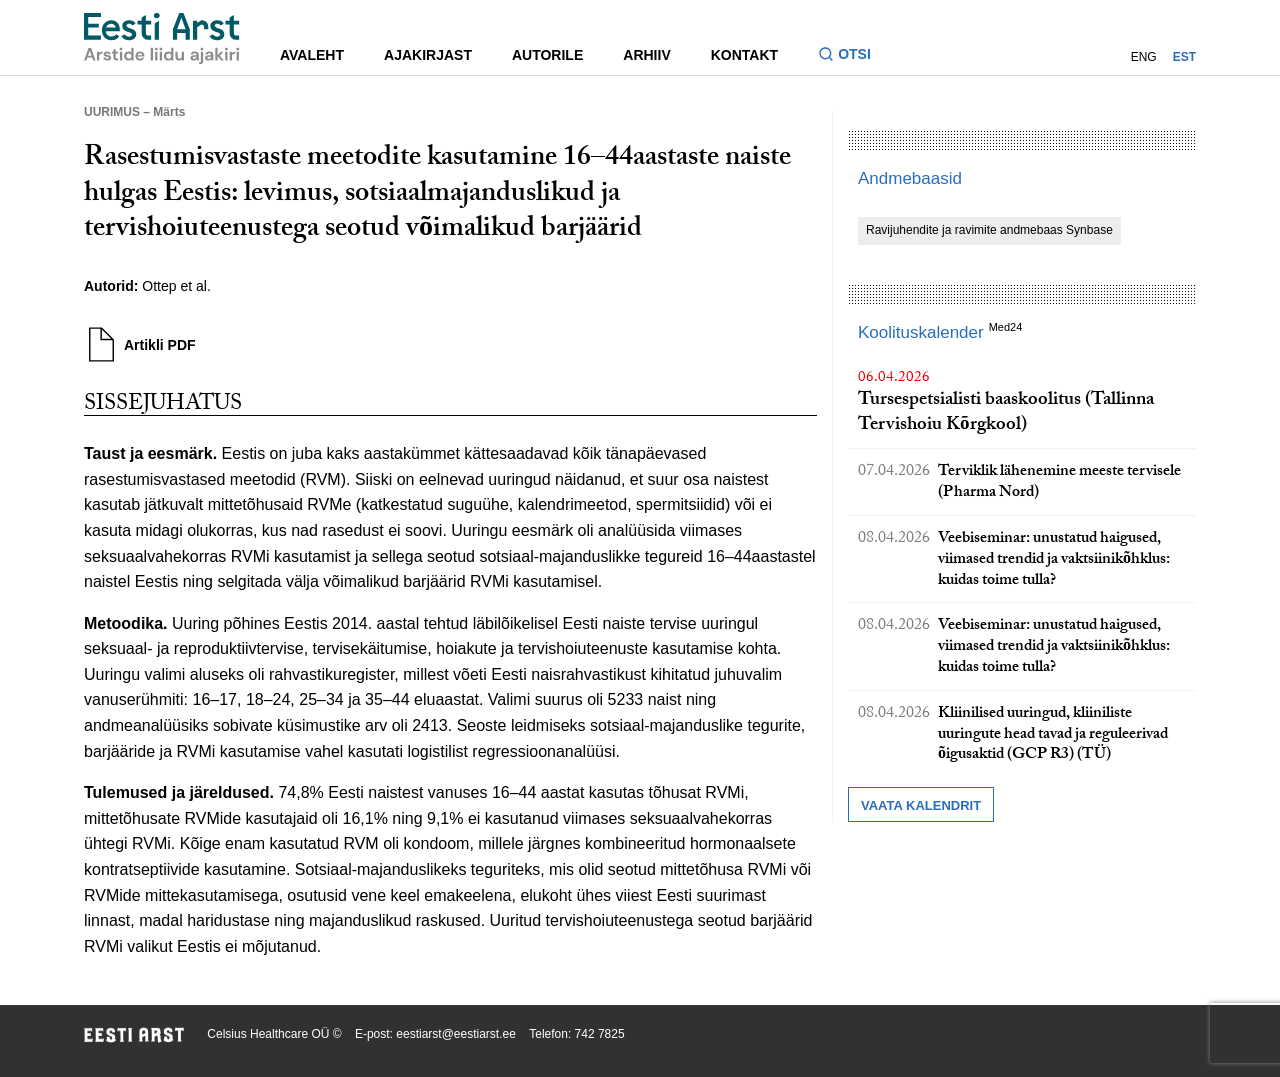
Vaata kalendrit (921, 805)
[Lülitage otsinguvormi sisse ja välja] (852, 56)
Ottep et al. (176, 286)
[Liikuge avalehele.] (162, 38)
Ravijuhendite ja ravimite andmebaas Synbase (989, 230)
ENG (1144, 57)
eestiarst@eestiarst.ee (456, 1034)
